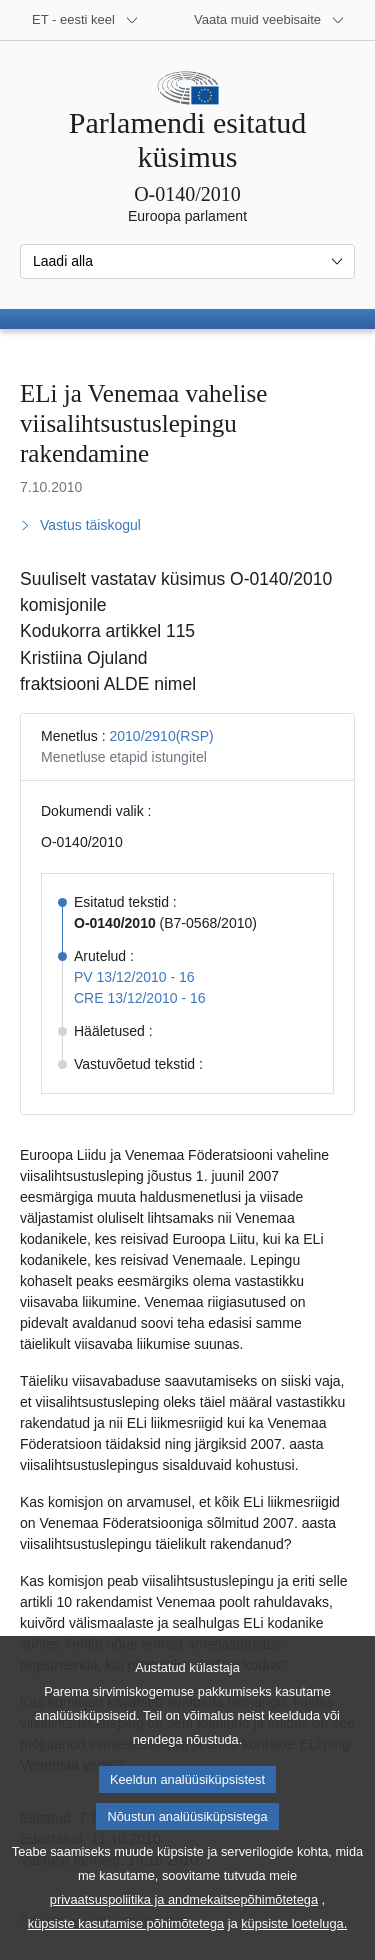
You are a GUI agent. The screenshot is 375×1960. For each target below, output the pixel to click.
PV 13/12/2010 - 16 (134, 977)
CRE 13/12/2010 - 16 (140, 998)
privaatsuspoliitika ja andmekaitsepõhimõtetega (184, 1928)
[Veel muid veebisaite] (269, 20)
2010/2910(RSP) (161, 736)
